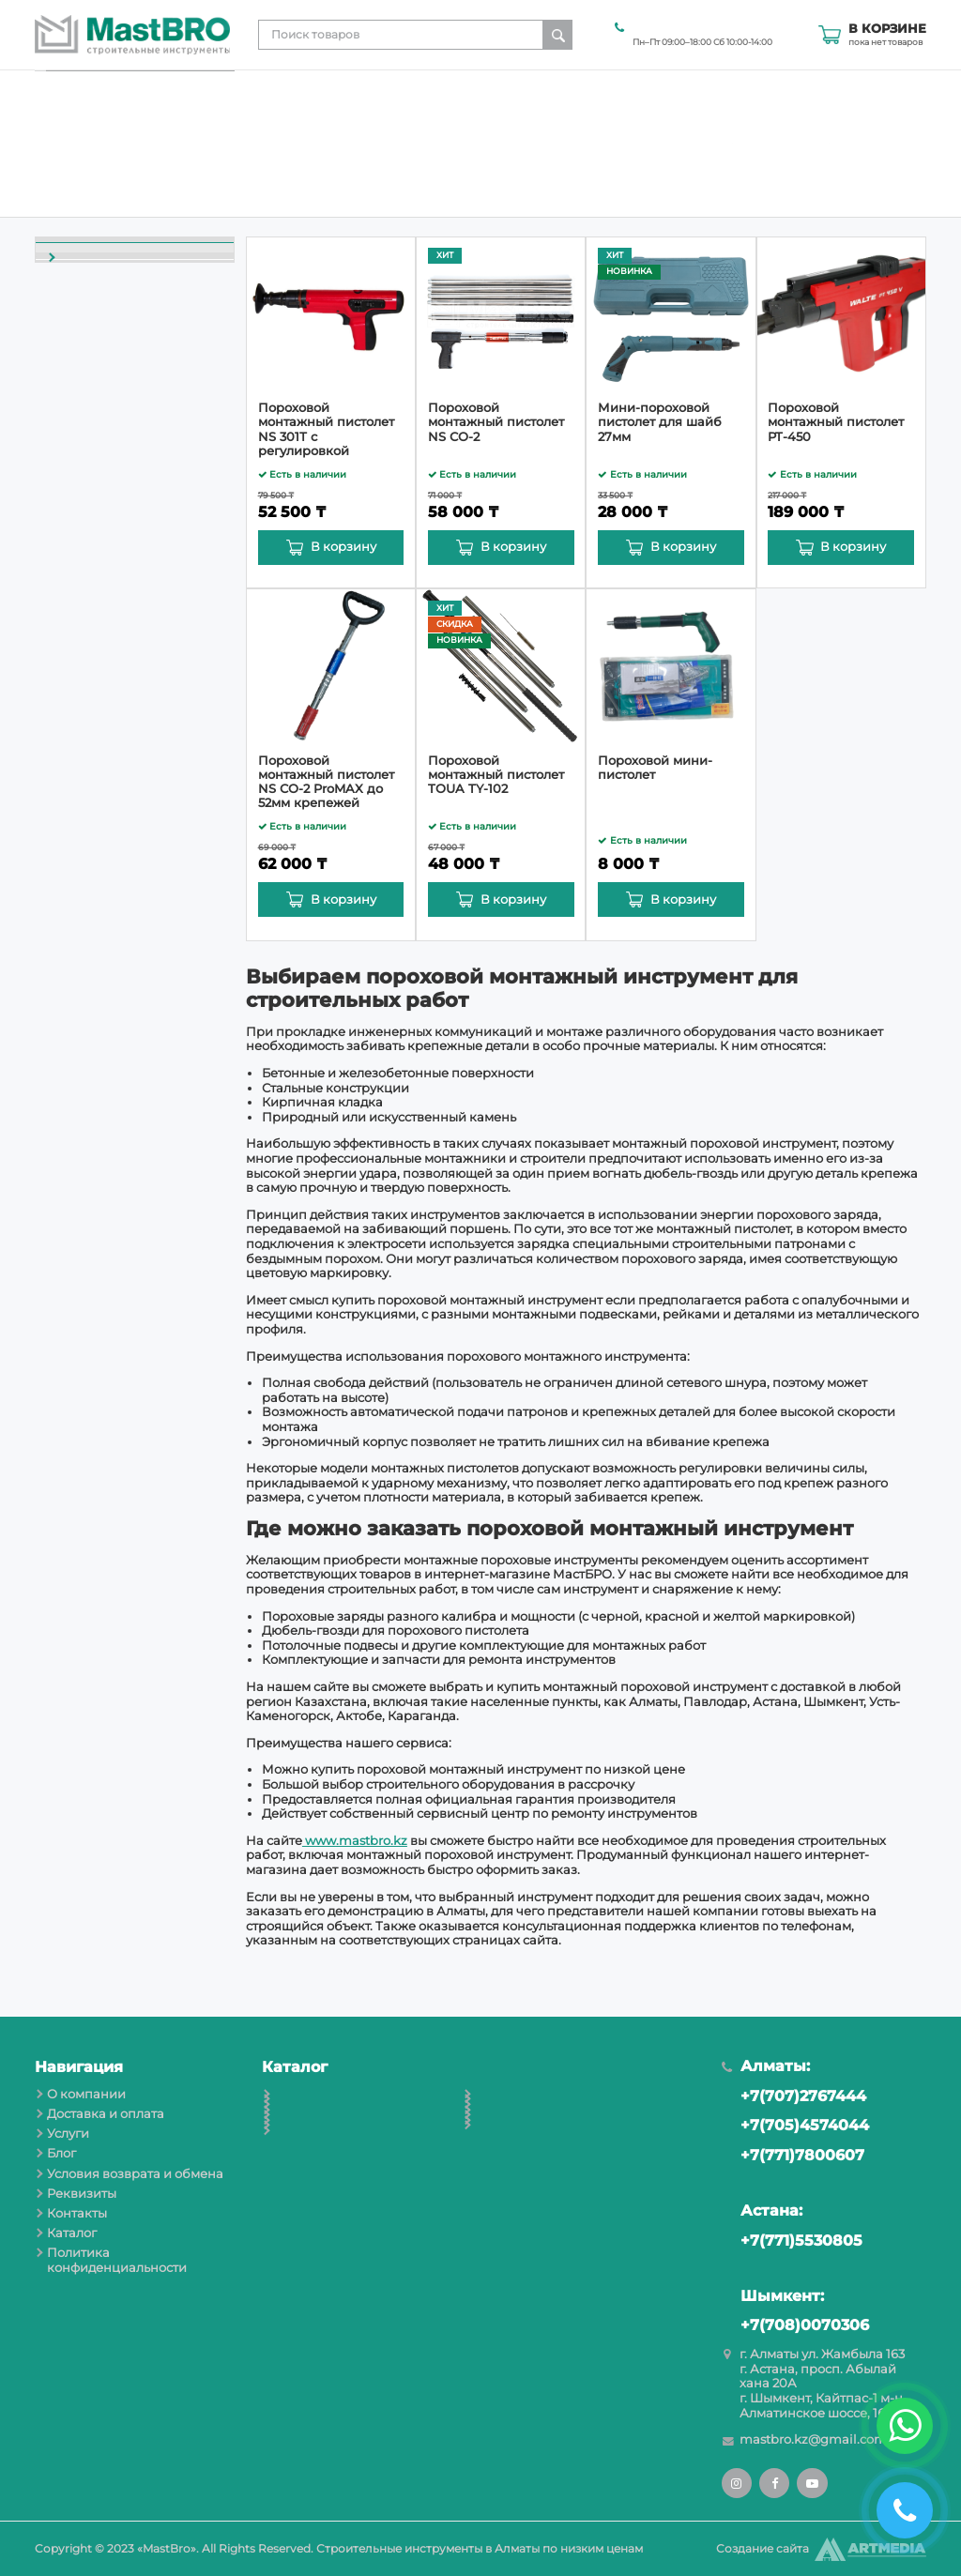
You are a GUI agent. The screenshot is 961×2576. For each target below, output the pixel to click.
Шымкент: (773, 2297)
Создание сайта (762, 2548)
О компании (281, 162)
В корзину (343, 546)
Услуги (478, 162)
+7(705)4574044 (795, 2126)
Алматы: (766, 2067)
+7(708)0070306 (795, 2326)
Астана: (762, 2211)
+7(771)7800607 (793, 2156)
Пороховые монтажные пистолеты (118, 485)
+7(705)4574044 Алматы (696, 28)
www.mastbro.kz (354, 1840)
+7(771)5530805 (792, 2241)
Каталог (902, 162)
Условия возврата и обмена (635, 162)
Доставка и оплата (387, 162)
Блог (526, 162)
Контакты (836, 162)
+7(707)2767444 (794, 2097)
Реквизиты (762, 162)
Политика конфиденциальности (117, 2260)
